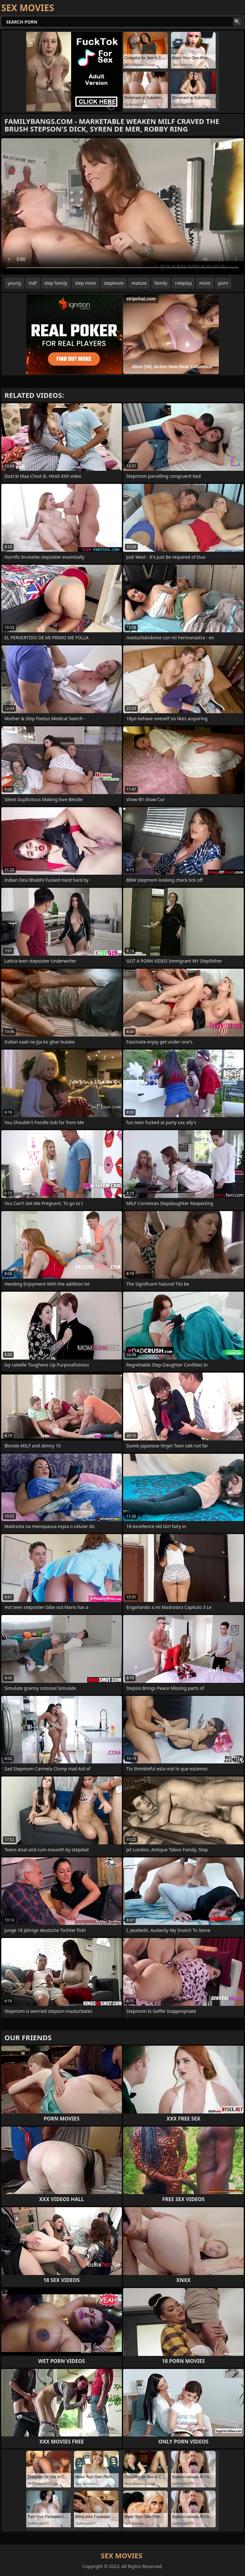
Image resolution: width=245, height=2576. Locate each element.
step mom (85, 283)
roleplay (183, 283)
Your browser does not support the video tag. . (122, 206)
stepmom (114, 283)
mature (139, 283)
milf (33, 283)
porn (223, 283)
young (14, 283)
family (160, 283)
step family (55, 283)
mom (205, 283)
